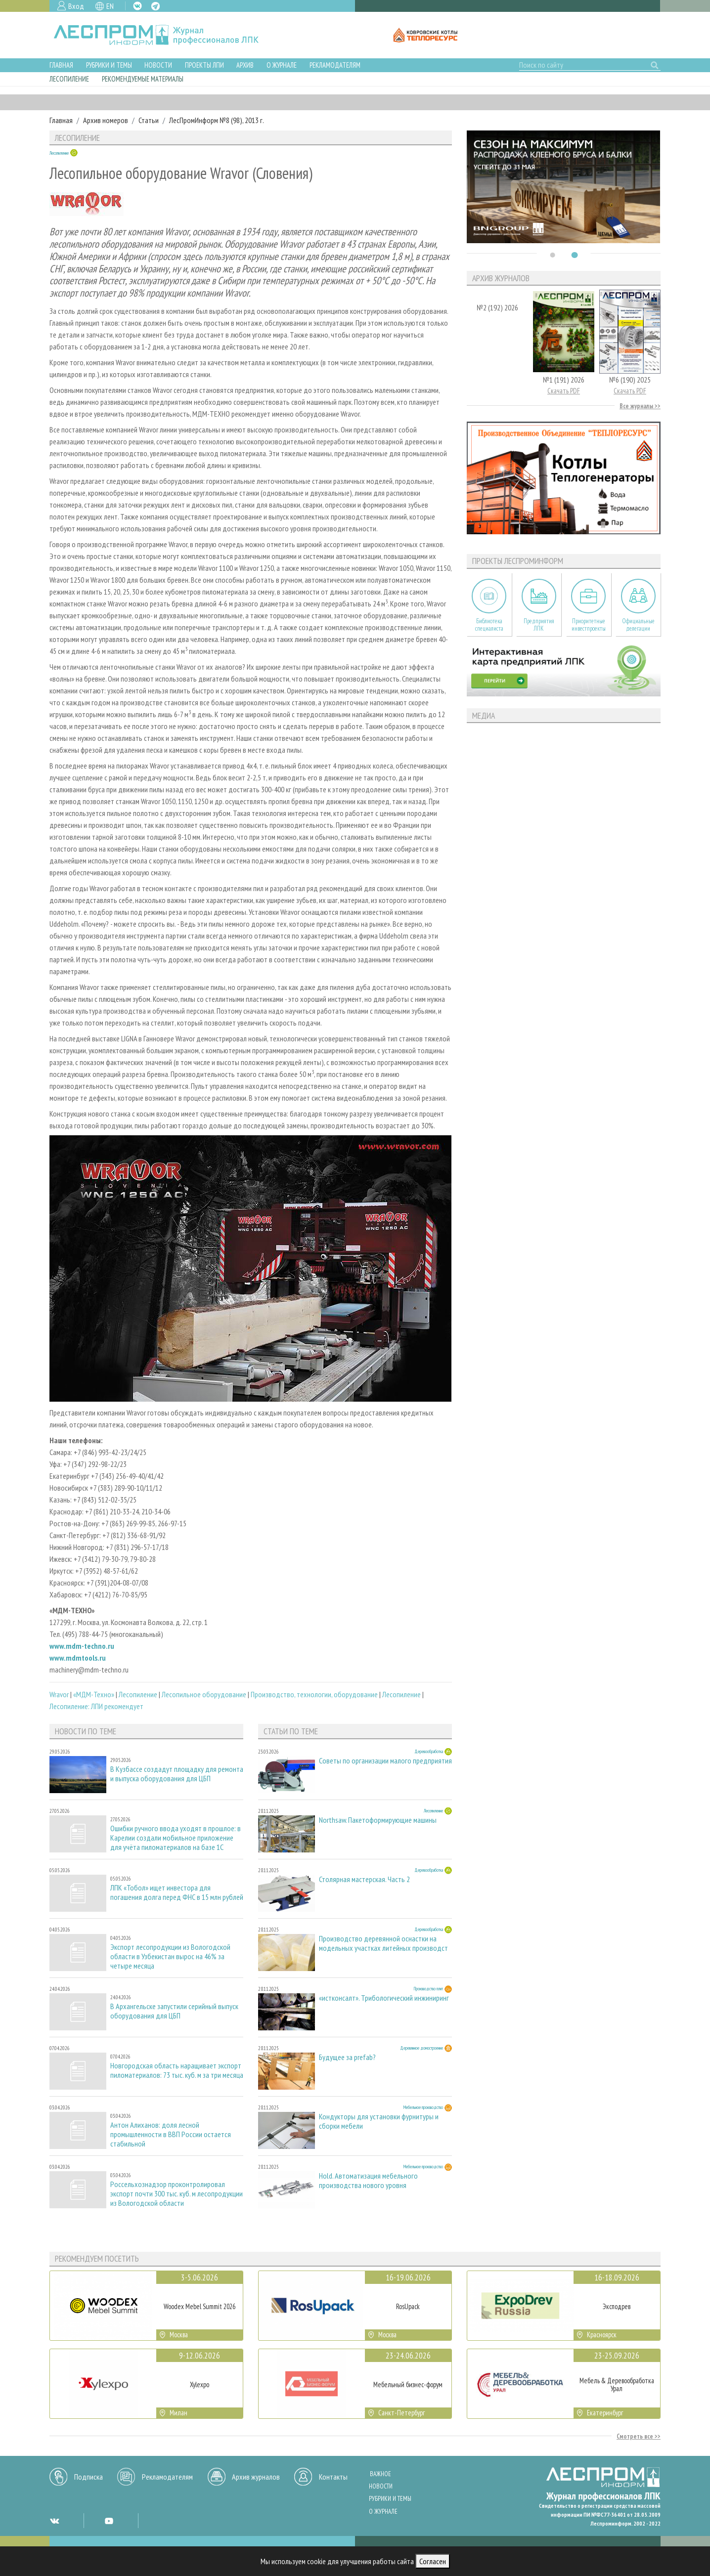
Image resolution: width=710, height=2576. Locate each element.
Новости (158, 65)
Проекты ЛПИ (204, 65)
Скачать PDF (563, 390)
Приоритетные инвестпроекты (589, 625)
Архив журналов (256, 2477)
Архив (245, 65)
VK (137, 5)
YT (109, 2521)
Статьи (148, 120)
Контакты (333, 2477)
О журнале (281, 65)
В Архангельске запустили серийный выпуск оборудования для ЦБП (174, 2011)
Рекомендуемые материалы (142, 79)
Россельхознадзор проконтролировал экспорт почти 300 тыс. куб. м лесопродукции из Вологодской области (176, 2194)
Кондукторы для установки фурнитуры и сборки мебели (379, 2121)
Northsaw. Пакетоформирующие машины (378, 1820)
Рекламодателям (335, 65)
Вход (76, 6)
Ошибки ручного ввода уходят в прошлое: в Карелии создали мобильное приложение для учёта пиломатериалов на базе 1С (175, 1838)
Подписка (88, 2477)
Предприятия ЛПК (539, 625)
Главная (61, 65)
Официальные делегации (638, 625)
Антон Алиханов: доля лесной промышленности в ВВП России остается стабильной (170, 2134)
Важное (380, 2474)
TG (155, 6)
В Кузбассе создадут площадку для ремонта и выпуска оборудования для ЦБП (176, 1773)
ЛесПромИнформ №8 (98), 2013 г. (216, 120)
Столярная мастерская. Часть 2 (364, 1879)
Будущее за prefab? (347, 2057)
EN (110, 6)
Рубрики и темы (109, 65)
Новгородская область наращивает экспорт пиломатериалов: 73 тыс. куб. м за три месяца (176, 2070)
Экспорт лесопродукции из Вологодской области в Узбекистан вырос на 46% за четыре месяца (170, 1956)
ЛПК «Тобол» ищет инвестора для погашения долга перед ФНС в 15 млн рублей (176, 1892)
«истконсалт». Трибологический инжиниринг (384, 1998)
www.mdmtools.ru (77, 1658)
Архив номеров (105, 120)
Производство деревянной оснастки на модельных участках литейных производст (383, 1943)
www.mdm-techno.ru (81, 1646)
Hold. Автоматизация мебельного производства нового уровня (368, 2180)
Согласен (432, 2561)
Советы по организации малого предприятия (385, 1760)
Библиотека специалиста (489, 625)
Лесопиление (69, 79)
